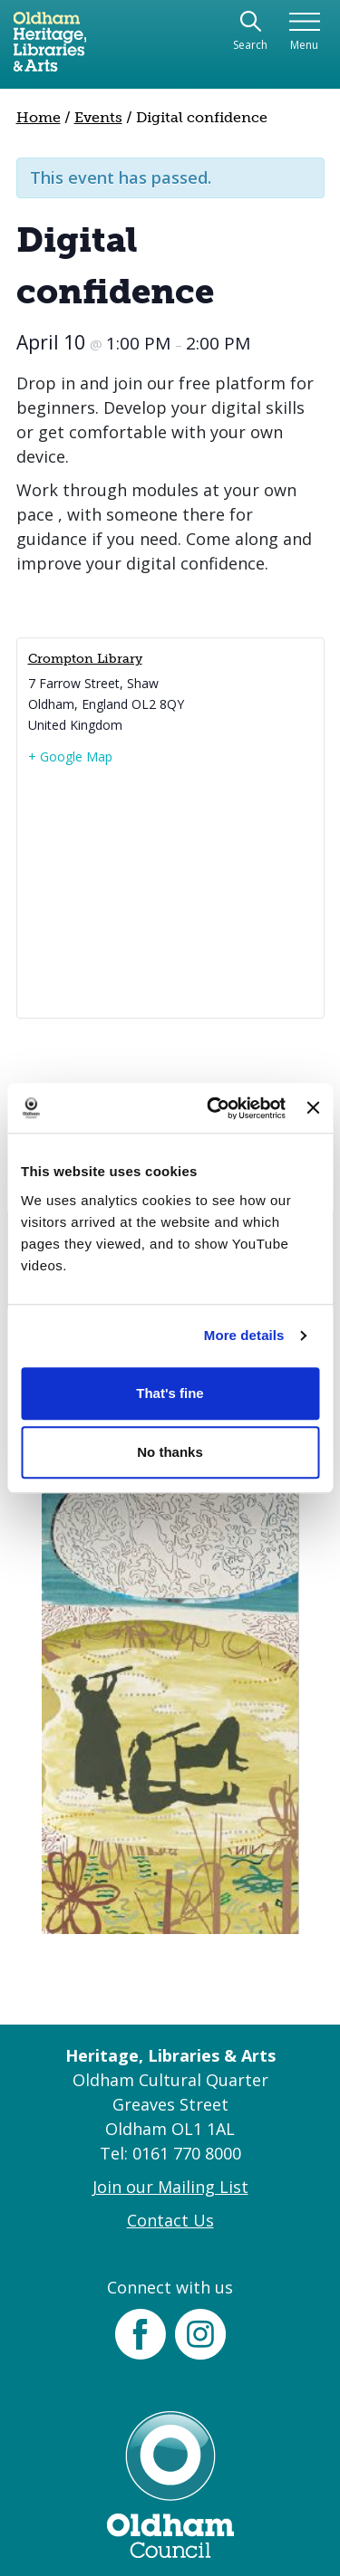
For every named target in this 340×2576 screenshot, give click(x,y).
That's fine (169, 1393)
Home (38, 117)
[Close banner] (312, 1108)
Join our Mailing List (170, 2187)
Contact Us (170, 2220)
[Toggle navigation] (304, 32)
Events (98, 117)
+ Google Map (70, 756)
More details (244, 1335)
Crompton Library (85, 658)
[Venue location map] (170, 891)
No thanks (170, 1452)
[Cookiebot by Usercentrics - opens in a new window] (213, 1108)
